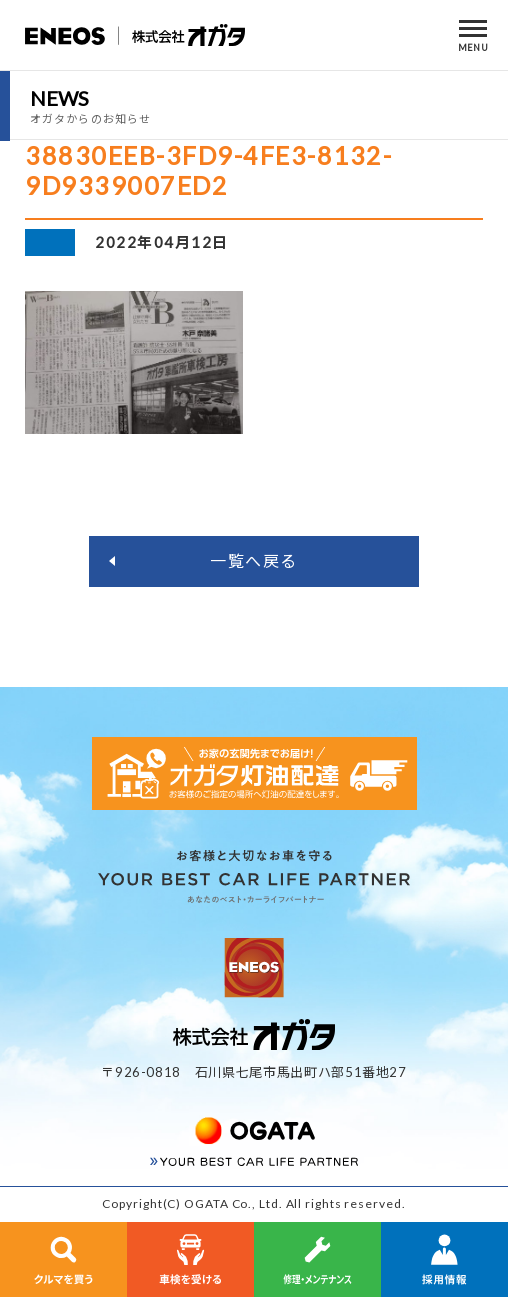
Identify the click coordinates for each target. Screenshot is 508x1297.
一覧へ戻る (254, 560)
